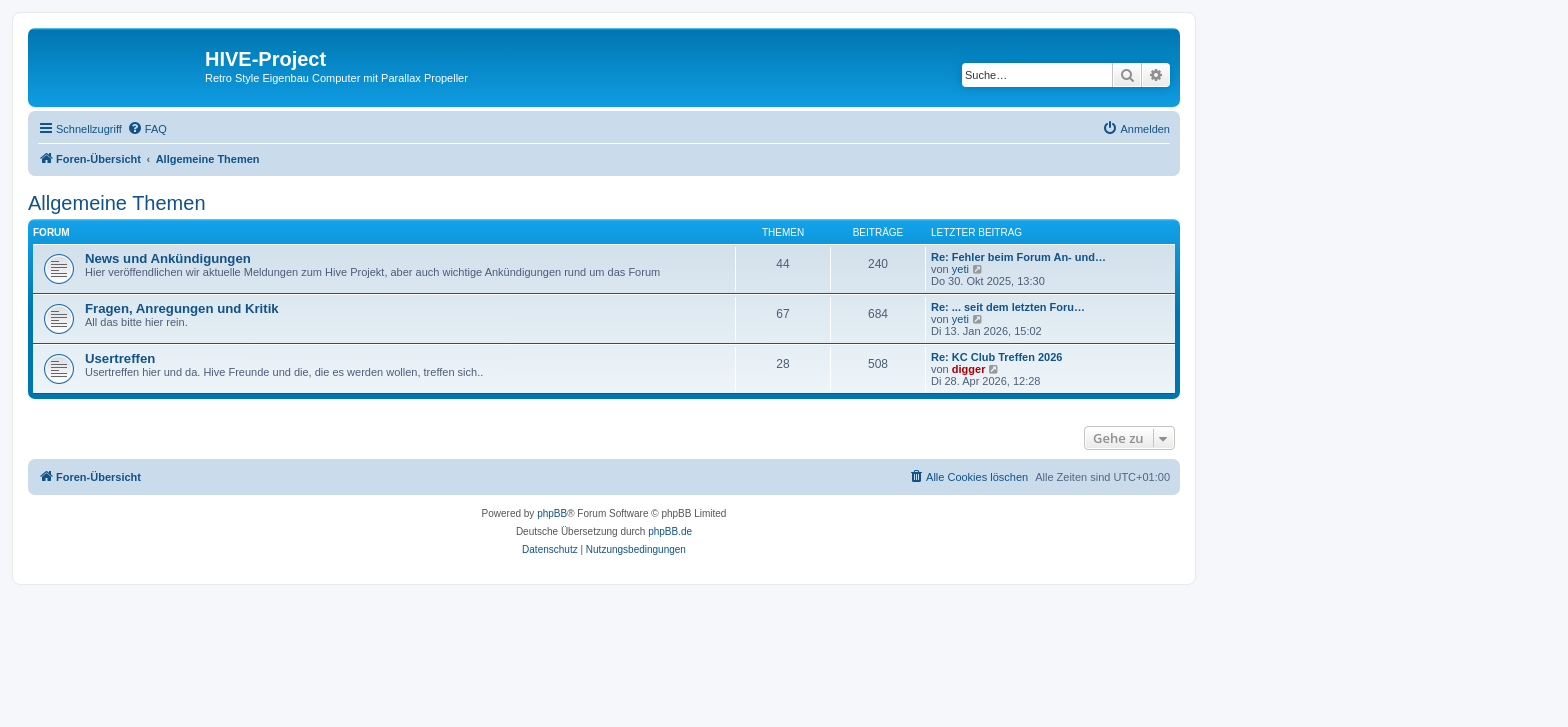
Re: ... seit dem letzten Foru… (1008, 307)
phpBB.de (670, 531)
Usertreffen (120, 358)
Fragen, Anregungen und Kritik (182, 308)
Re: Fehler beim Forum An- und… (1018, 257)
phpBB (552, 513)
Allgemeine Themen (117, 203)
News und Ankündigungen (168, 258)
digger (969, 369)
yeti (960, 269)
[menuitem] (147, 129)
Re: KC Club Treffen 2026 (996, 357)
